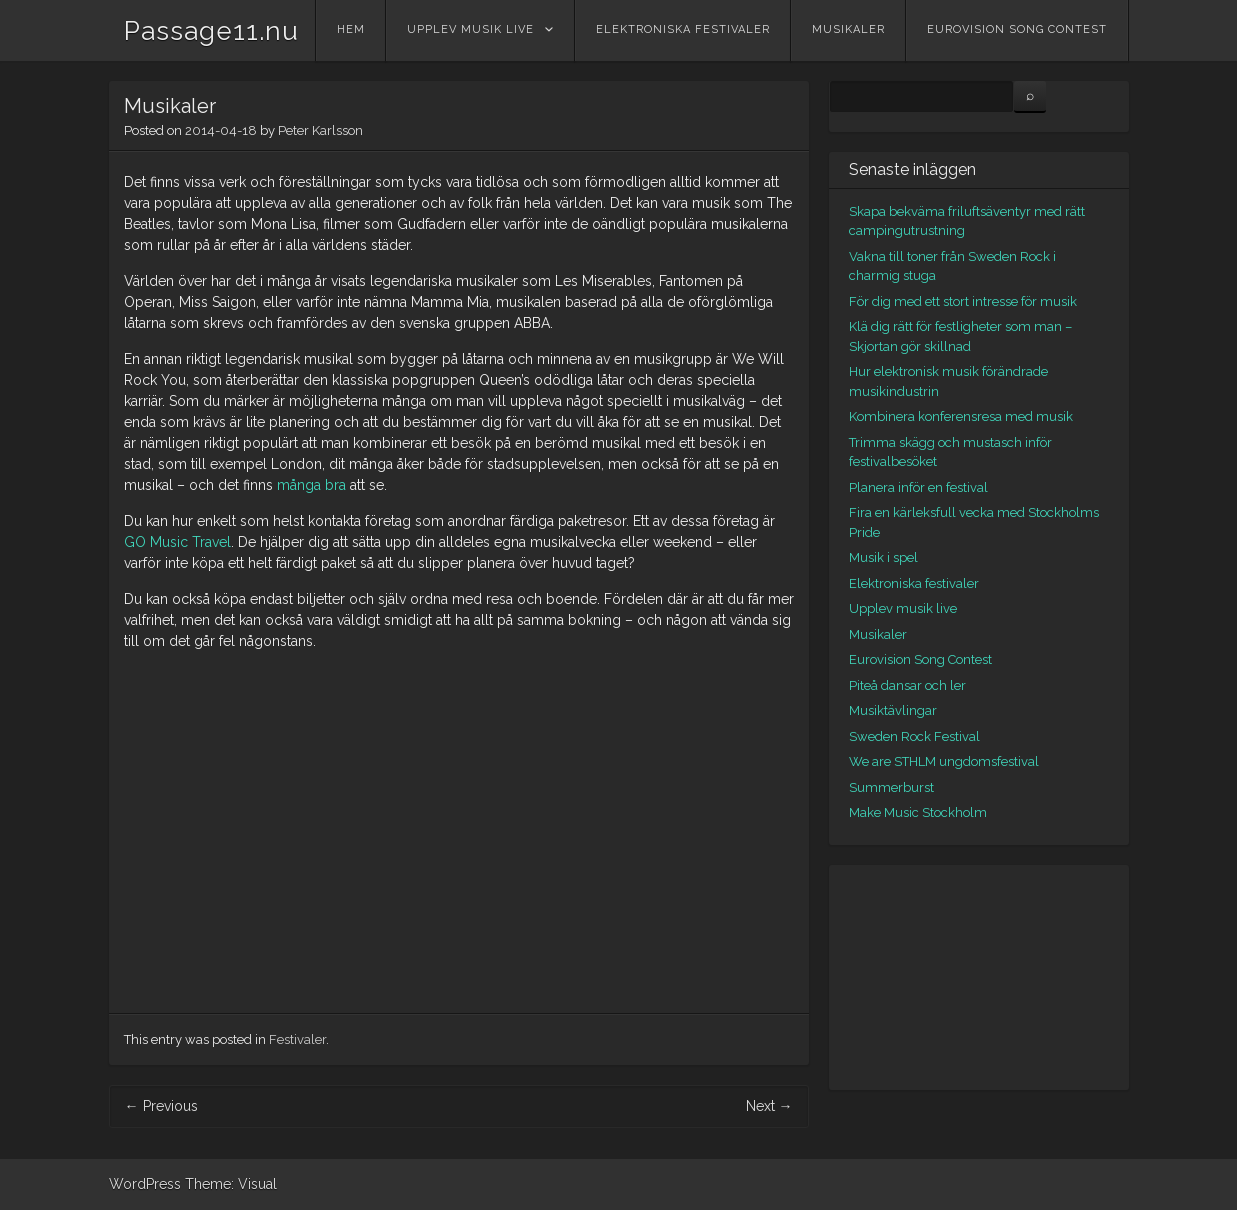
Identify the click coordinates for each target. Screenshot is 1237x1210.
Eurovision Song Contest (1017, 29)
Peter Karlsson (320, 130)
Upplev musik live (470, 29)
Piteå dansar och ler (907, 685)
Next (769, 1106)
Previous (161, 1106)
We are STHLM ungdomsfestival (944, 761)
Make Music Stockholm (918, 812)
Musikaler (848, 29)
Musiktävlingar (893, 710)
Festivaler (297, 1039)
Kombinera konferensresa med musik (961, 416)
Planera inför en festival (918, 487)
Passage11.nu (211, 31)
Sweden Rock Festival (914, 736)
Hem (351, 29)
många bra (311, 485)
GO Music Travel (177, 542)
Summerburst (891, 787)
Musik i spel (883, 557)
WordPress (145, 1184)
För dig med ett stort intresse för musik (963, 301)
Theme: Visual (231, 1184)
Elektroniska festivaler (683, 29)
